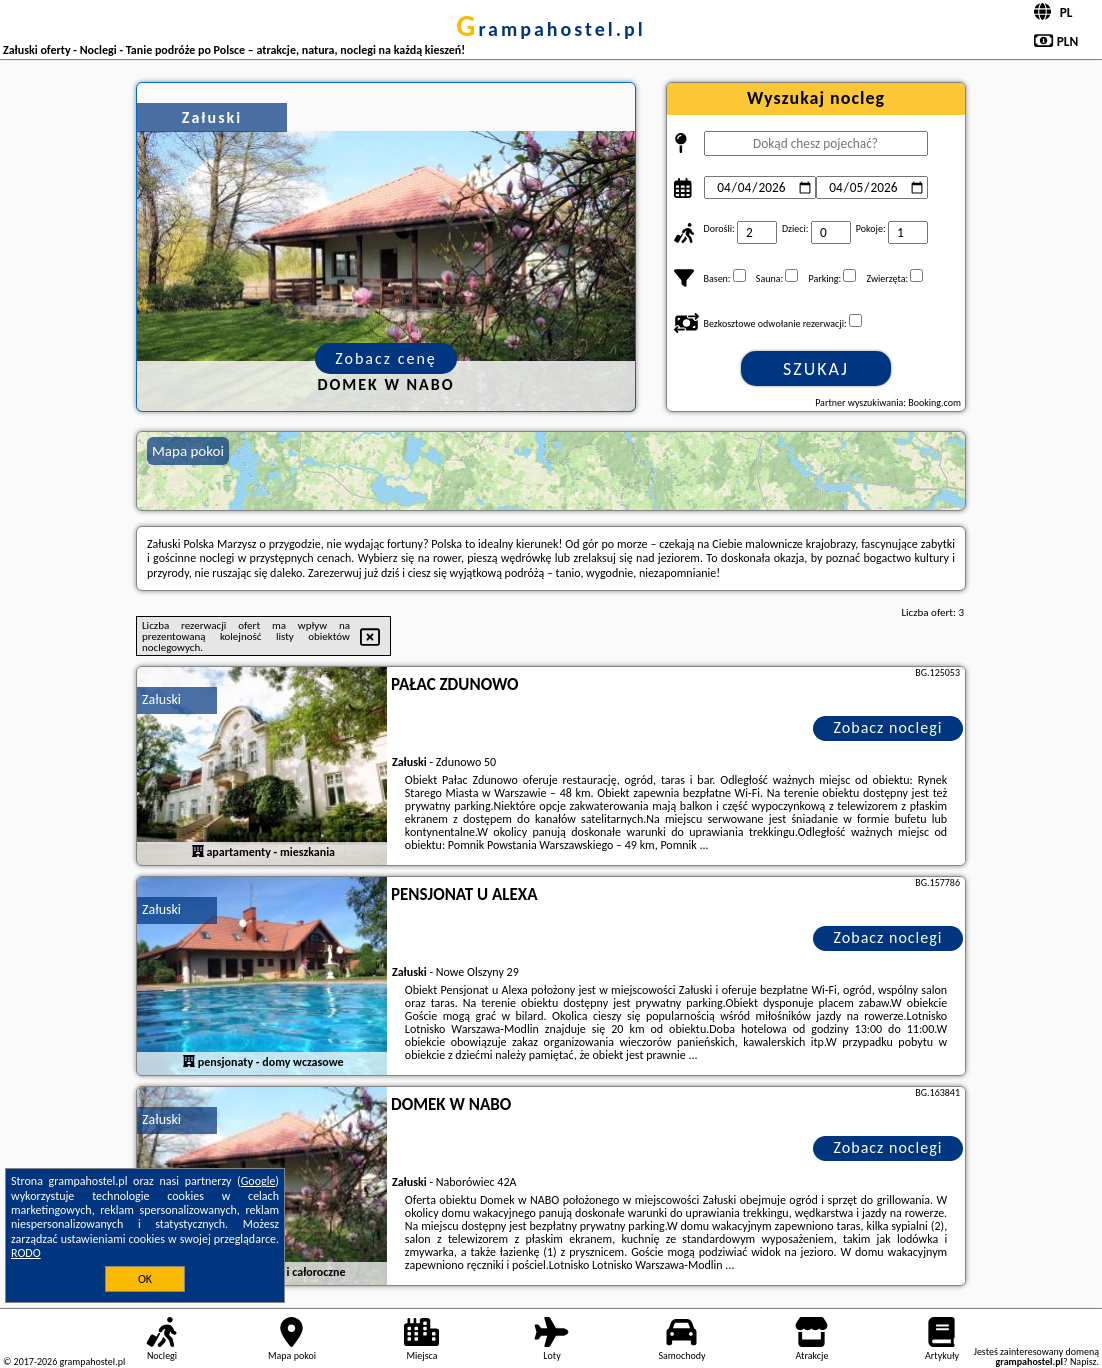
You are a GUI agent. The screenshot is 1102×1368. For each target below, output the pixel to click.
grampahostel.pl (550, 29)
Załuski (161, 699)
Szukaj (816, 369)
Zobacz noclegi (888, 727)
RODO (26, 1253)
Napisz (1083, 1361)
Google (258, 1181)
